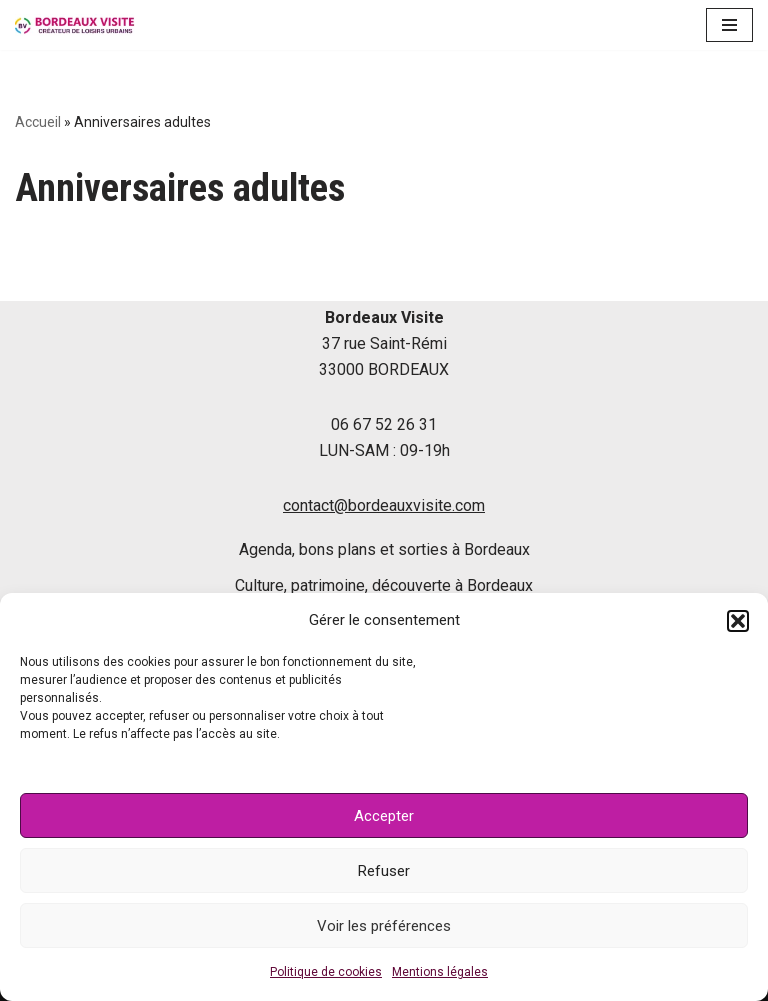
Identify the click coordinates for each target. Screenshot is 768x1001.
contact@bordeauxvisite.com (384, 505)
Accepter (384, 816)
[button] (738, 621)
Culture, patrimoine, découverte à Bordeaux (384, 585)
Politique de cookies (326, 972)
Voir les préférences (384, 926)
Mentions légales (440, 972)
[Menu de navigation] (729, 25)
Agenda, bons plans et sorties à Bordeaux (384, 549)
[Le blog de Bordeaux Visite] (75, 25)
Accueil (38, 122)
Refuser (384, 871)
